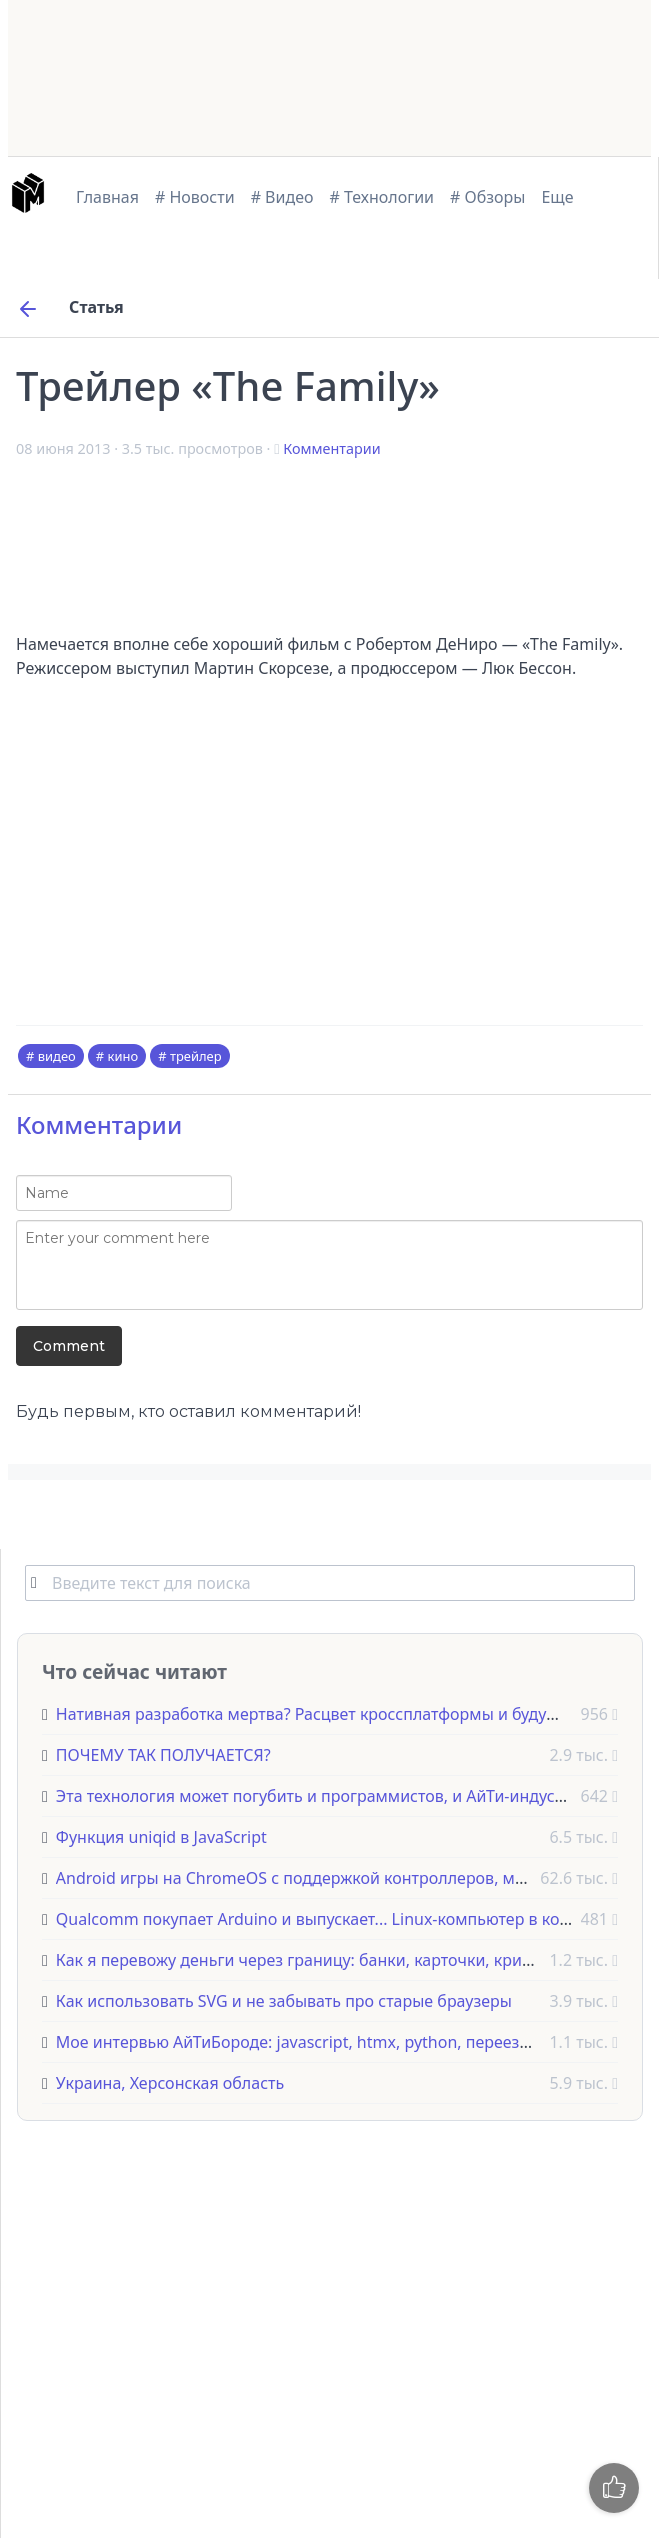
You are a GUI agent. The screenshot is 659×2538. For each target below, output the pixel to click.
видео (57, 1056)
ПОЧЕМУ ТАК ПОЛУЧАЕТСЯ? (163, 1755)
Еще (557, 197)
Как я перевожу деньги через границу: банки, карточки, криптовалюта (330, 1960)
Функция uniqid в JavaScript (161, 1837)
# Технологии (382, 197)
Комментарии (331, 448)
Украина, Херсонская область (170, 2083)
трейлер (196, 1056)
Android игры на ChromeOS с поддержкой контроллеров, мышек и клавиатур (356, 1878)
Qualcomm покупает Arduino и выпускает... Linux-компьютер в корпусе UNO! (352, 1919)
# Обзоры (487, 197)
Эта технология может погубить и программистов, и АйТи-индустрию (325, 1796)
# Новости (195, 197)
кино (123, 1056)
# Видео (282, 197)
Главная (107, 197)
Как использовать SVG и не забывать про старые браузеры (284, 2001)
